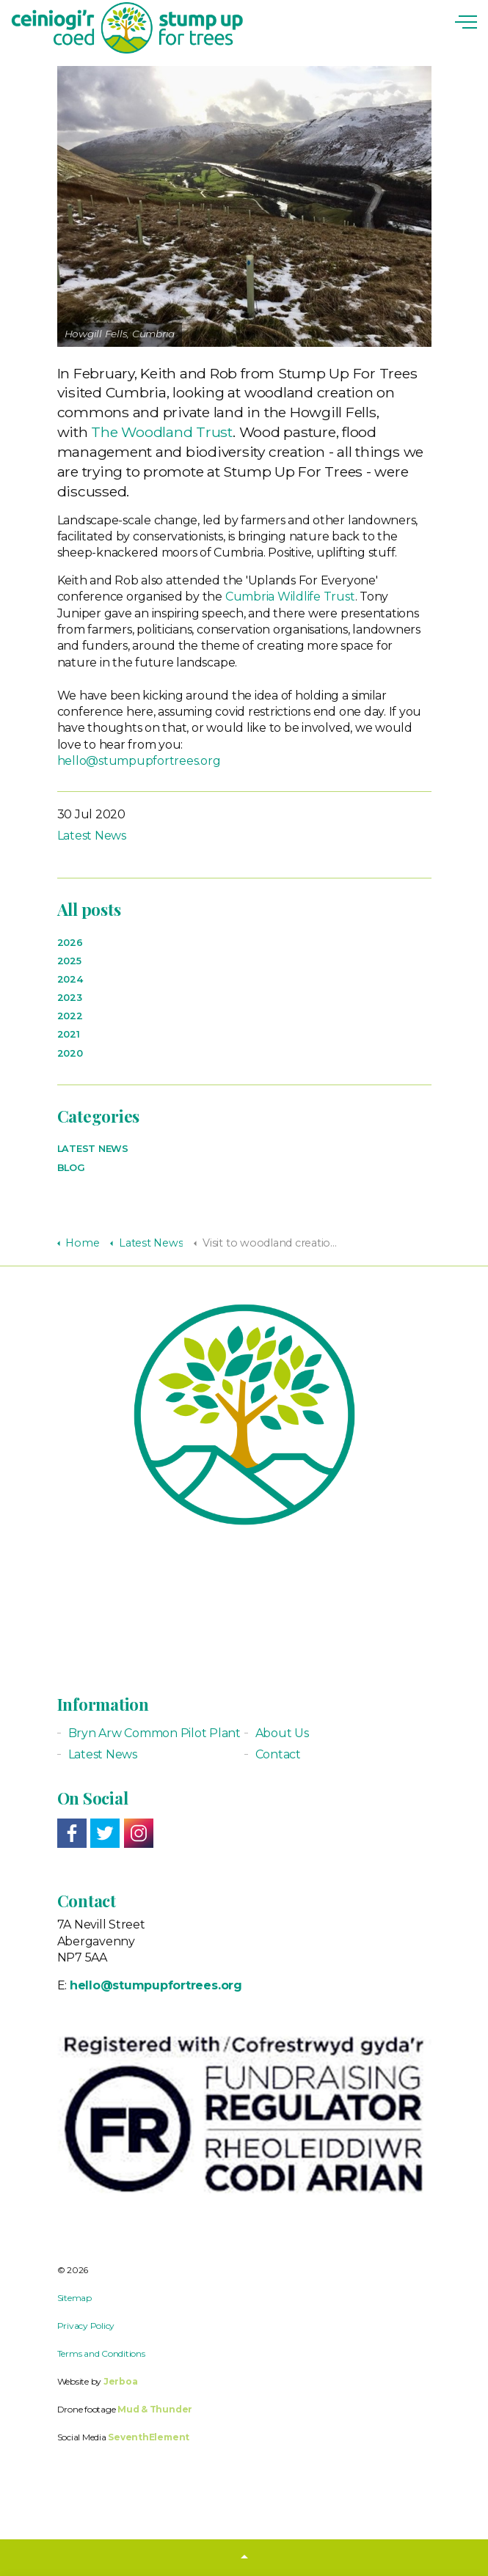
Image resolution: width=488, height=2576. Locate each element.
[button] (244, 2557)
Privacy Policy (86, 2325)
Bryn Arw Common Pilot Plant (154, 1733)
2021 (68, 1034)
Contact (278, 1754)
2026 (70, 942)
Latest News (91, 836)
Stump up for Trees (127, 28)
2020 (70, 1053)
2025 (69, 960)
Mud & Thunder (154, 2409)
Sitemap (74, 2297)
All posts (89, 909)
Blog (71, 1167)
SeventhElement (148, 2437)
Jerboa (120, 2381)
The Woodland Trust (162, 432)
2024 (70, 979)
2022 (70, 1015)
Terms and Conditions (101, 2353)
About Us (282, 1733)
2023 (69, 997)
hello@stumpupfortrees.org (139, 761)
